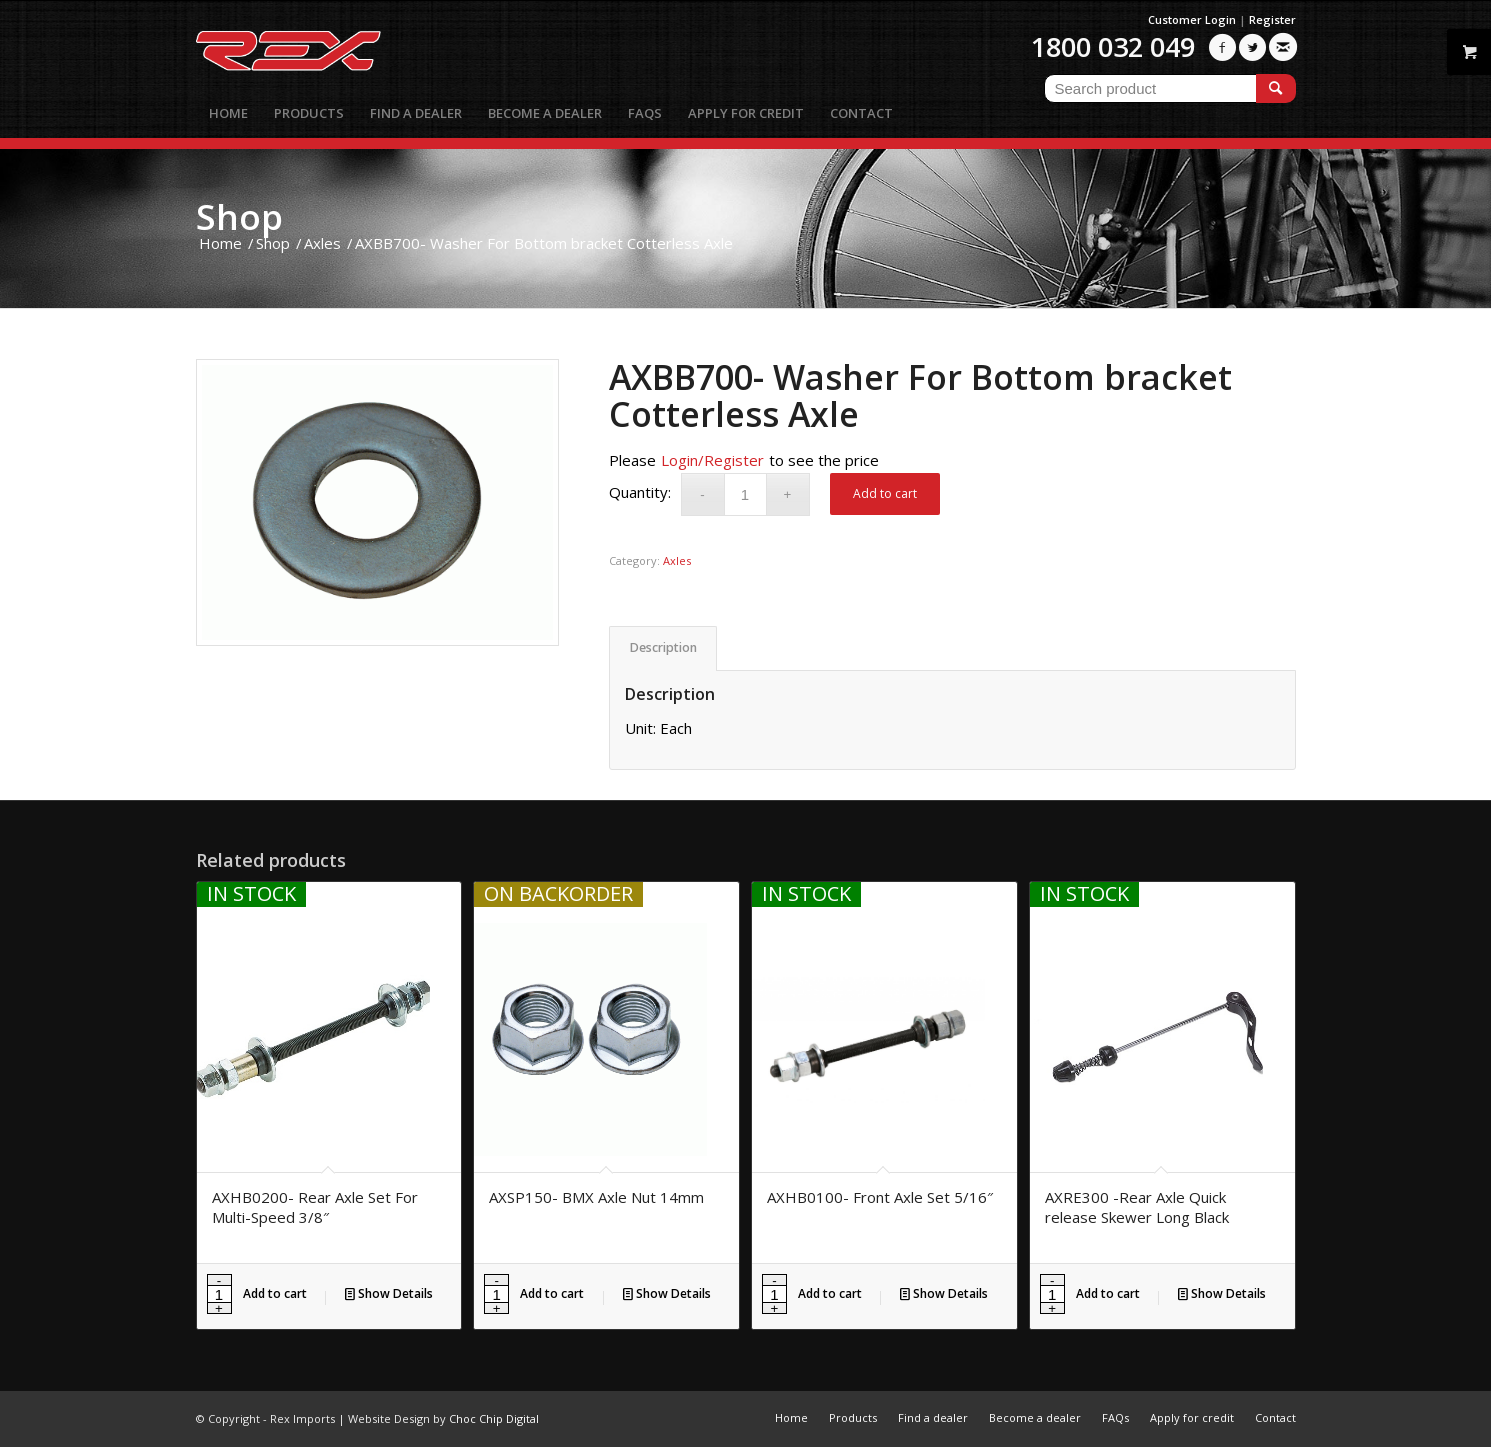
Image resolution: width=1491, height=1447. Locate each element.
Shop (239, 216)
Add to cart (885, 493)
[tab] (663, 648)
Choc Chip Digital (494, 1418)
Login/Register (712, 460)
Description (663, 647)
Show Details (389, 1293)
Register (1272, 19)
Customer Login (1192, 19)
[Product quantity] (745, 494)
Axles (677, 560)
